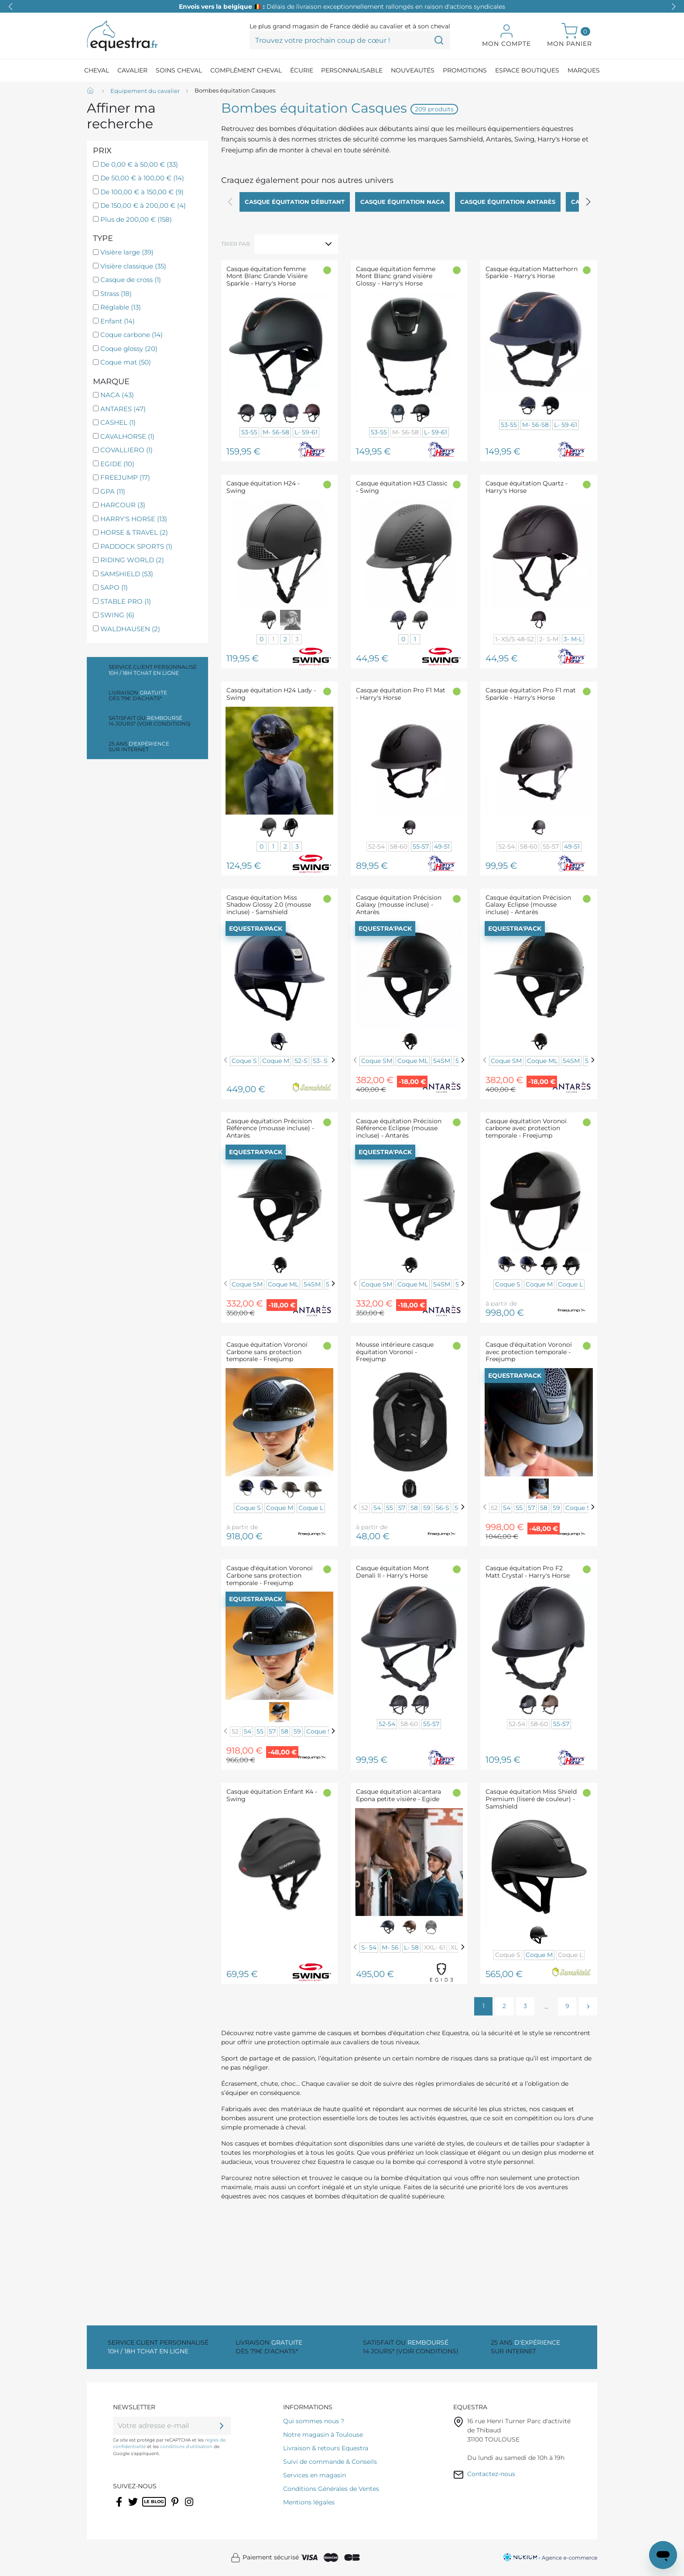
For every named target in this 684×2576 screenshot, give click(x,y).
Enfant (117, 321)
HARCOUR (122, 505)
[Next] (333, 1060)
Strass (116, 293)
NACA (117, 395)
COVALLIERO (126, 450)
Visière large (127, 252)
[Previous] (225, 1060)
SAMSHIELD (126, 574)
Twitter (133, 2507)
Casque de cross (130, 279)
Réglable (120, 307)
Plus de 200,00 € (136, 219)
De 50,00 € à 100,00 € (142, 178)
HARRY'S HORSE (133, 519)
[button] (673, 6)
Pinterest (176, 2507)
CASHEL (118, 422)
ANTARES (123, 409)
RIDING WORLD (132, 560)
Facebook (119, 2507)
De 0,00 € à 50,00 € (139, 164)
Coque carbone (131, 334)
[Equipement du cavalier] (145, 91)
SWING (117, 615)
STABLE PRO (125, 601)
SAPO (114, 587)
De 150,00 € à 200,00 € (143, 205)
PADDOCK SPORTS (136, 546)
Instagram (190, 2507)
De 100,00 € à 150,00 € (142, 192)
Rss (146, 2507)
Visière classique (133, 266)
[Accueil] (91, 91)
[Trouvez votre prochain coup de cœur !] (350, 40)
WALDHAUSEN (130, 629)
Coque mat (125, 362)
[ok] (221, 2426)
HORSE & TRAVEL (134, 532)
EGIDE (117, 464)
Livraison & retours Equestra (325, 2448)
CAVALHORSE (127, 436)
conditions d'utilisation (186, 2446)
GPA (112, 491)
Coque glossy (128, 348)
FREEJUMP (125, 477)
